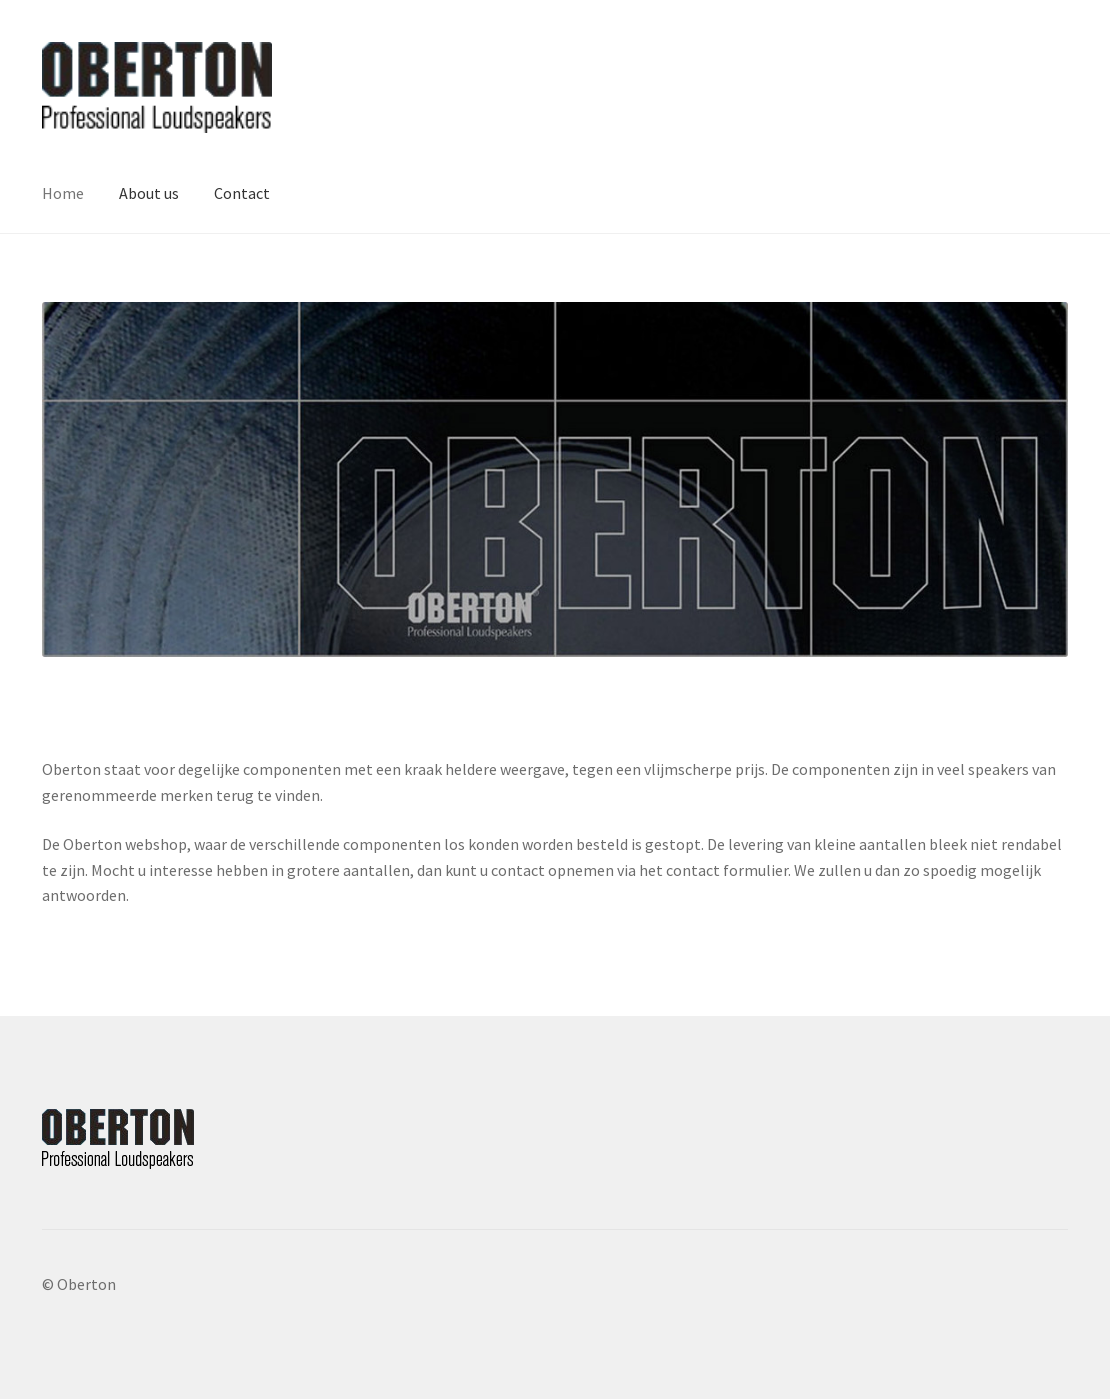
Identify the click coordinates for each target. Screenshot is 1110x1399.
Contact (242, 193)
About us (149, 193)
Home (63, 193)
